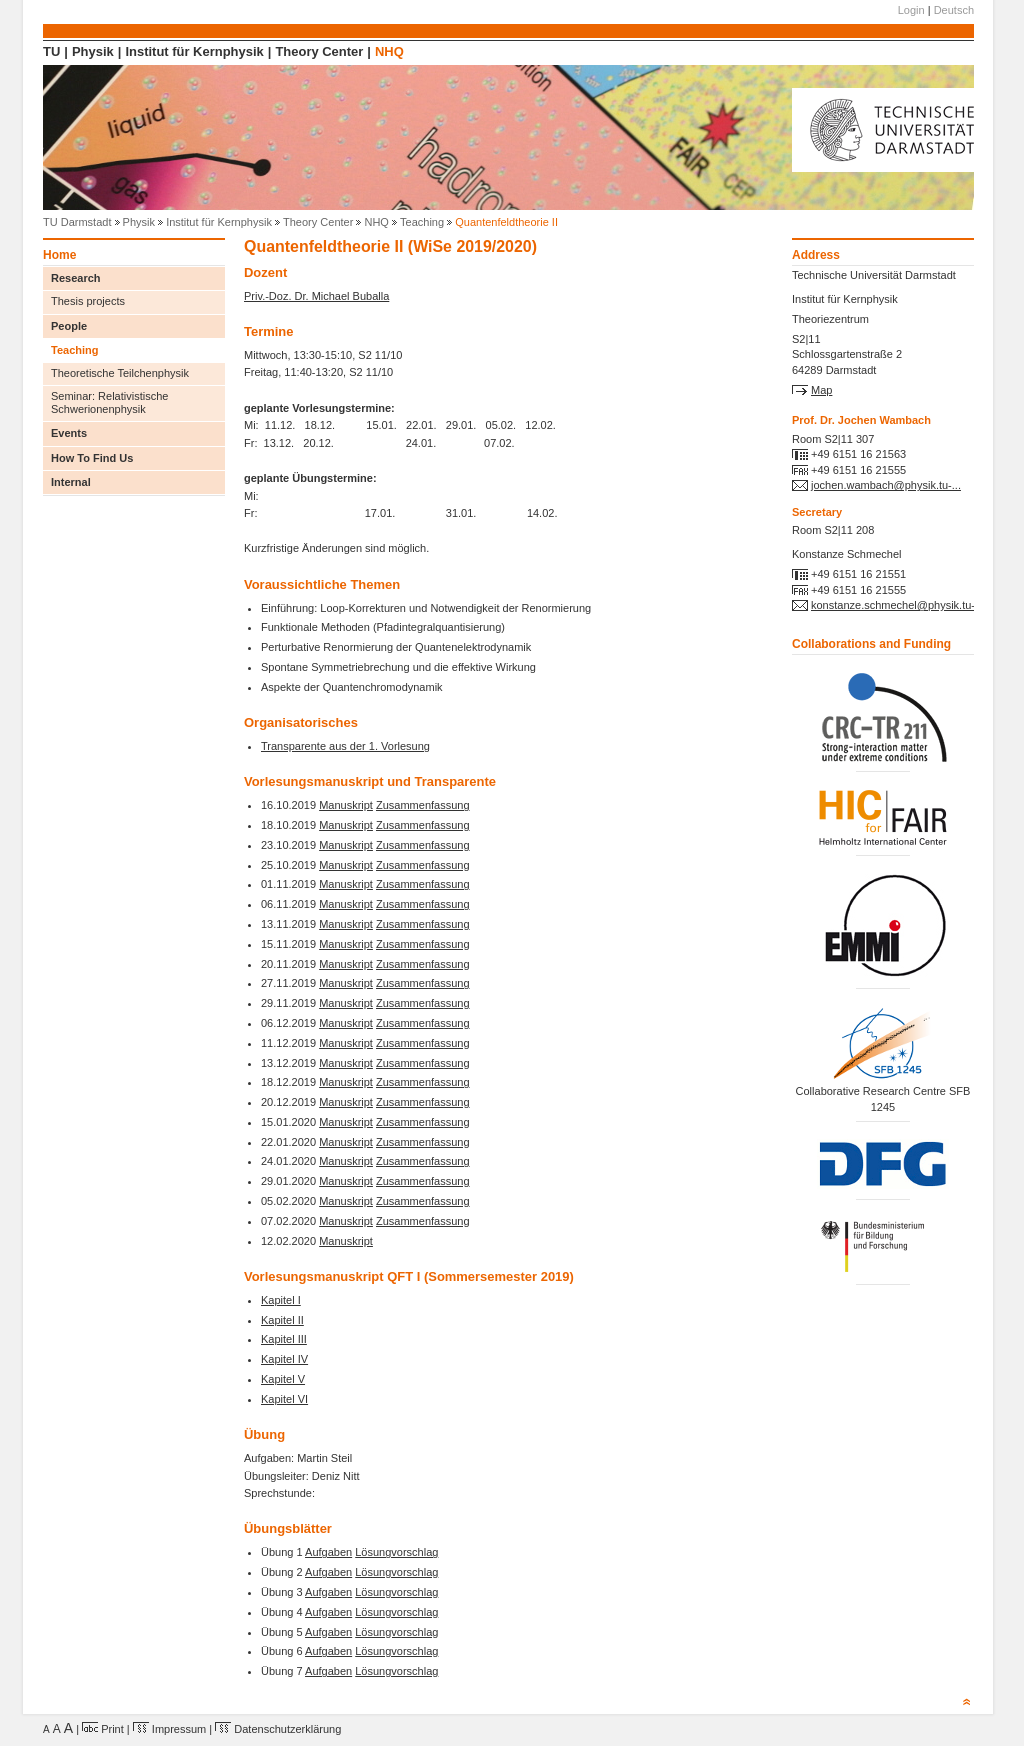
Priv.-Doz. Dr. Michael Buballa (316, 296)
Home (59, 255)
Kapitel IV (284, 1359)
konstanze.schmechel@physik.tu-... (897, 605)
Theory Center (319, 51)
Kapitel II (282, 1320)
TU (51, 51)
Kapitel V (283, 1379)
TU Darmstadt (77, 222)
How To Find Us (92, 458)
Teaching (422, 222)
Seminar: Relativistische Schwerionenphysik (109, 402)
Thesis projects (88, 301)
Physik (93, 51)
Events (69, 433)
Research (76, 278)
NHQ (389, 51)
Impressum (169, 1729)
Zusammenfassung (423, 805)
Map (821, 390)
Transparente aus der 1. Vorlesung (345, 746)
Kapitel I (281, 1300)
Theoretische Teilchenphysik (120, 373)
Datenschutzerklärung (278, 1729)
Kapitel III (284, 1339)
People (69, 326)
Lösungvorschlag (396, 1552)
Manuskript (346, 805)
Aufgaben (328, 1552)
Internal (71, 482)
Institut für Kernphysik (194, 51)
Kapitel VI (284, 1399)
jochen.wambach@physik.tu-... (886, 485)
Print (103, 1729)
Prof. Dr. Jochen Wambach (861, 420)
